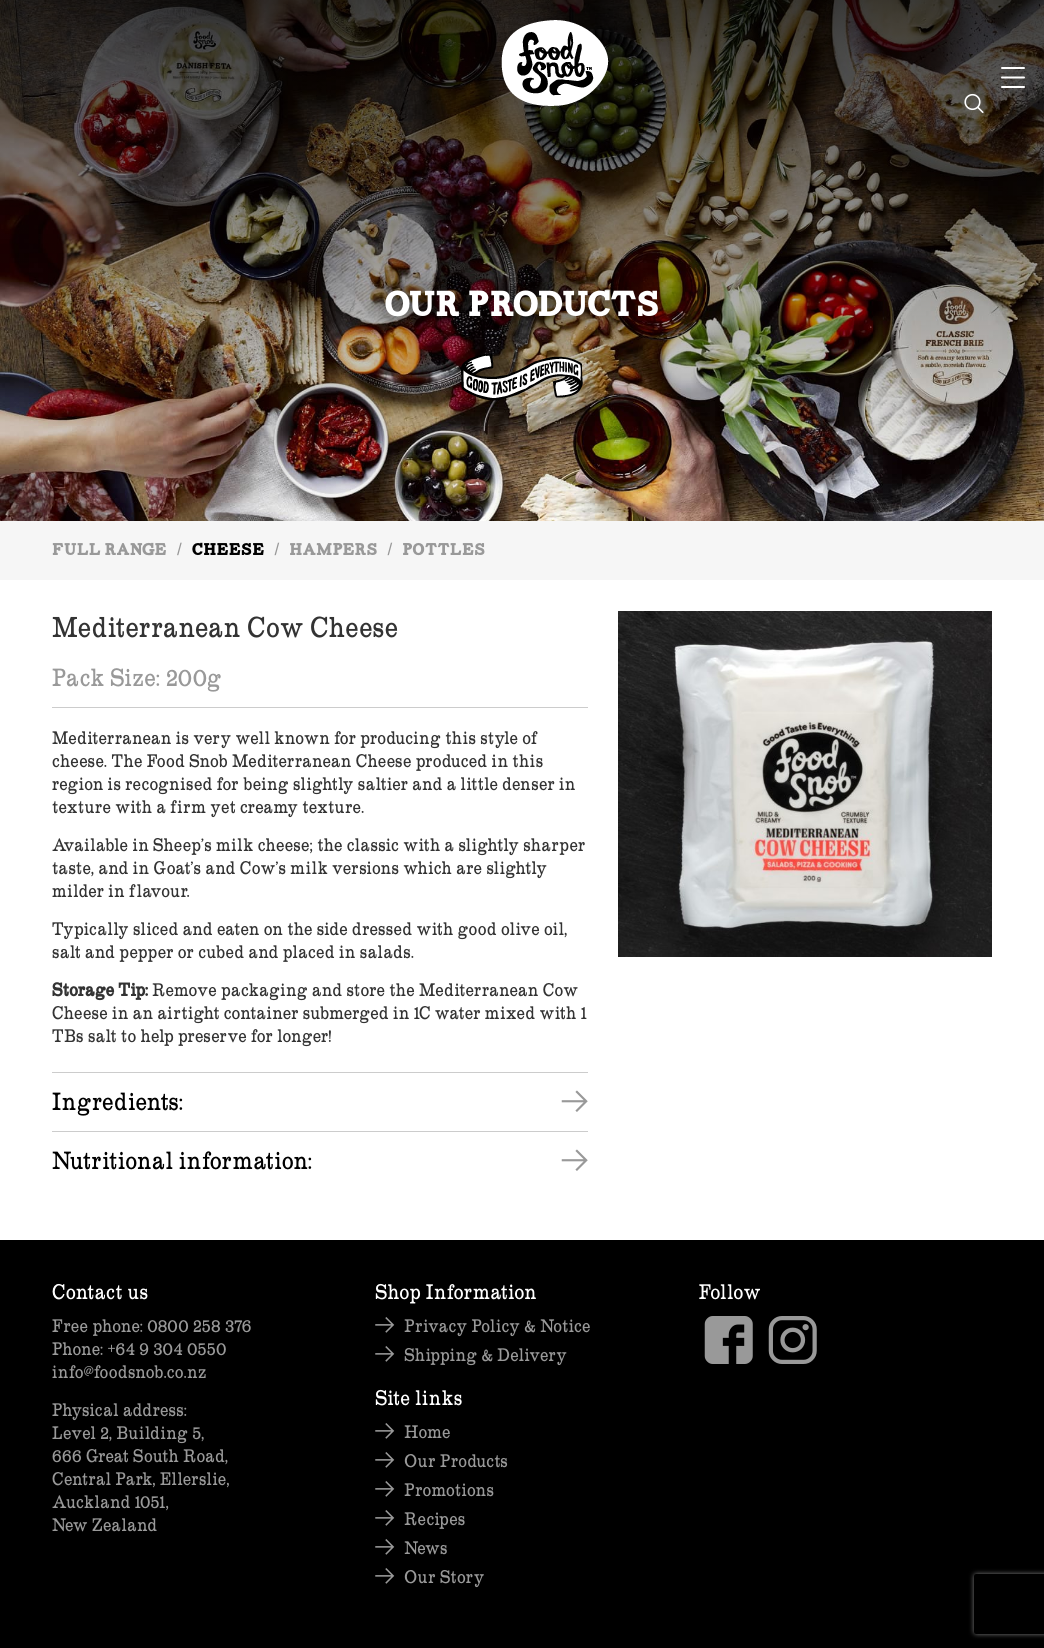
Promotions (449, 1489)
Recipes (434, 1518)
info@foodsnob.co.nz (129, 1371)
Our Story (444, 1576)
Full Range (109, 551)
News (425, 1547)
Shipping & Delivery (485, 1354)
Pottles (443, 551)
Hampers (333, 551)
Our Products (455, 1460)
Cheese (228, 551)
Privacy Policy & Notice (497, 1325)
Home (427, 1431)
